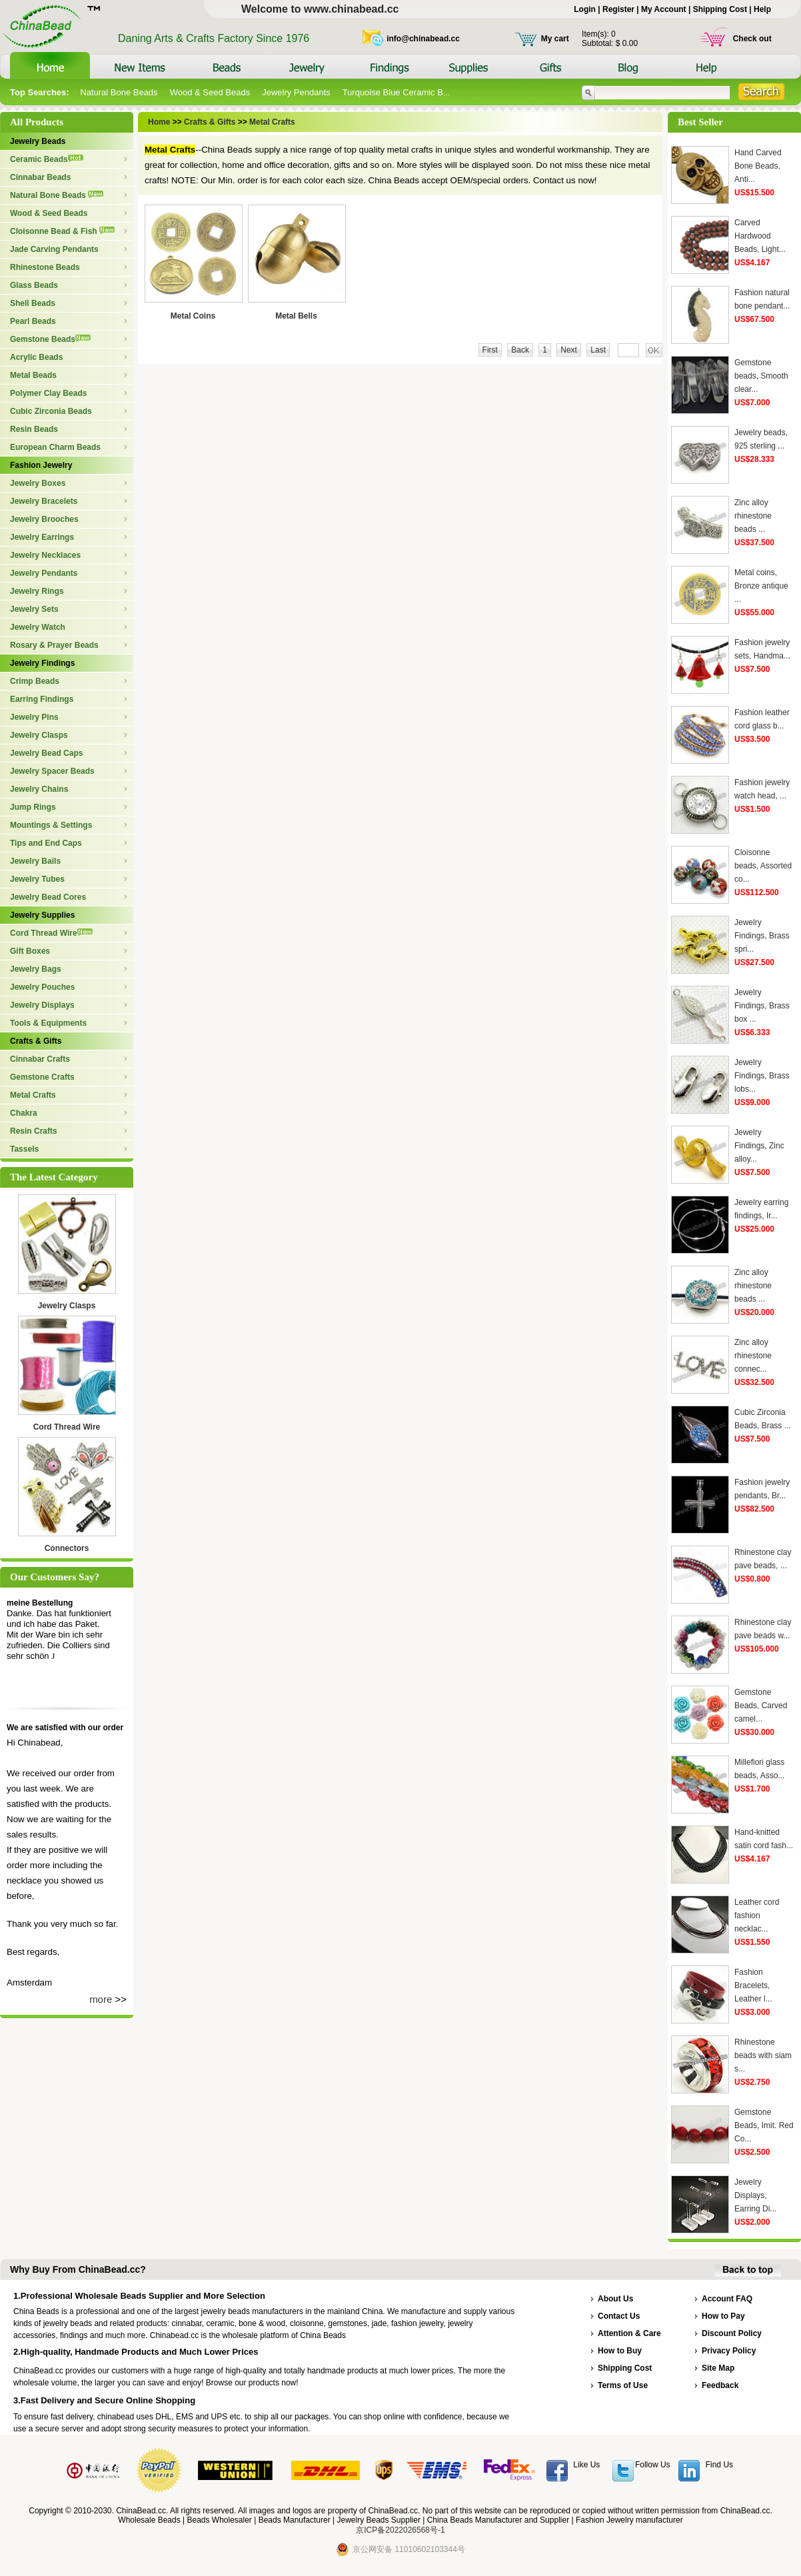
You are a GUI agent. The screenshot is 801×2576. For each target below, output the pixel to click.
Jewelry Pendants (296, 92)
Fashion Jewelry (41, 465)
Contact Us (619, 2316)
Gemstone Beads (50, 339)
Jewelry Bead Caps (46, 753)
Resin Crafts (33, 1131)
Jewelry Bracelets (43, 501)
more (100, 1999)
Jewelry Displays (42, 1005)
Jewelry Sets (34, 609)
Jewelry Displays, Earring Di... (755, 2195)
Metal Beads (33, 375)
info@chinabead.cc (423, 38)
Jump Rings (33, 807)
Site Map (718, 2368)
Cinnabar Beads (40, 177)
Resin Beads (34, 429)
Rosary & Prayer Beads (54, 645)
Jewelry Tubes (37, 879)
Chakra (23, 1113)
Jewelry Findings (42, 663)
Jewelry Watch (37, 627)
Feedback (720, 2385)
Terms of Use (623, 2385)
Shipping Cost (720, 9)
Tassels (24, 1149)
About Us (615, 2298)
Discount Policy (732, 2333)
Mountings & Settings (51, 825)
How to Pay (723, 2316)
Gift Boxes (30, 951)
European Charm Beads (55, 447)
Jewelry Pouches (42, 987)
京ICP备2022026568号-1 (400, 2530)
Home (160, 122)
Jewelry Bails (35, 861)
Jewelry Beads (37, 141)
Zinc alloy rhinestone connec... (753, 1356)
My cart (555, 38)
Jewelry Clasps (39, 735)
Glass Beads (34, 285)
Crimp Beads (34, 681)
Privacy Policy (729, 2350)
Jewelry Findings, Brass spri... (762, 936)
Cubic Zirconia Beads (51, 411)
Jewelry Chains (39, 789)
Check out (752, 38)
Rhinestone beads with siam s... (763, 2055)
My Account (663, 9)
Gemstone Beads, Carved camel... (760, 1706)
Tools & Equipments (48, 1023)
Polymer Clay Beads (48, 393)
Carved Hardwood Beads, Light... (760, 236)
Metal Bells (296, 316)
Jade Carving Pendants (54, 249)
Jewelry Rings (37, 591)
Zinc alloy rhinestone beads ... (753, 516)
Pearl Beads (33, 321)
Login (585, 9)
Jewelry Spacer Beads (52, 771)
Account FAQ (727, 2298)
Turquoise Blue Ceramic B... (396, 92)
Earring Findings (41, 699)
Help (762, 9)
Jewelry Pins (34, 717)
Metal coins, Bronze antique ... (761, 586)
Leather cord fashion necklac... (756, 1915)
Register (618, 9)
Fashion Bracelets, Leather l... (753, 1985)
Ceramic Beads (46, 159)
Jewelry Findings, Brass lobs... (762, 1076)
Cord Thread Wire (51, 933)
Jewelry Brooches (44, 519)
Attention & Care (629, 2333)
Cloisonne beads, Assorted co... (763, 866)
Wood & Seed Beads (210, 92)
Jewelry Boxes (37, 483)
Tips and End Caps (46, 843)
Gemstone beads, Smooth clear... (761, 376)
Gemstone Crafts (42, 1077)
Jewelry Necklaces (45, 555)
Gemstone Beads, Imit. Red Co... (764, 2125)
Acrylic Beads (36, 357)
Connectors (67, 1548)
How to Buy (620, 2350)
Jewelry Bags (35, 969)
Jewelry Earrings (42, 537)
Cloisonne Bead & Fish (62, 231)
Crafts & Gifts (35, 1041)
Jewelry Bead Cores (48, 897)
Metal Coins (193, 316)
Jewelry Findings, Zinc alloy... (759, 1146)
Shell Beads (32, 303)
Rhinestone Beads (45, 267)
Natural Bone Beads (118, 92)
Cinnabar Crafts (40, 1059)
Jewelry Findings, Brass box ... (762, 1006)
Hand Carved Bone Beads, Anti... (758, 166)
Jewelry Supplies (42, 915)
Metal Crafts (33, 1095)
